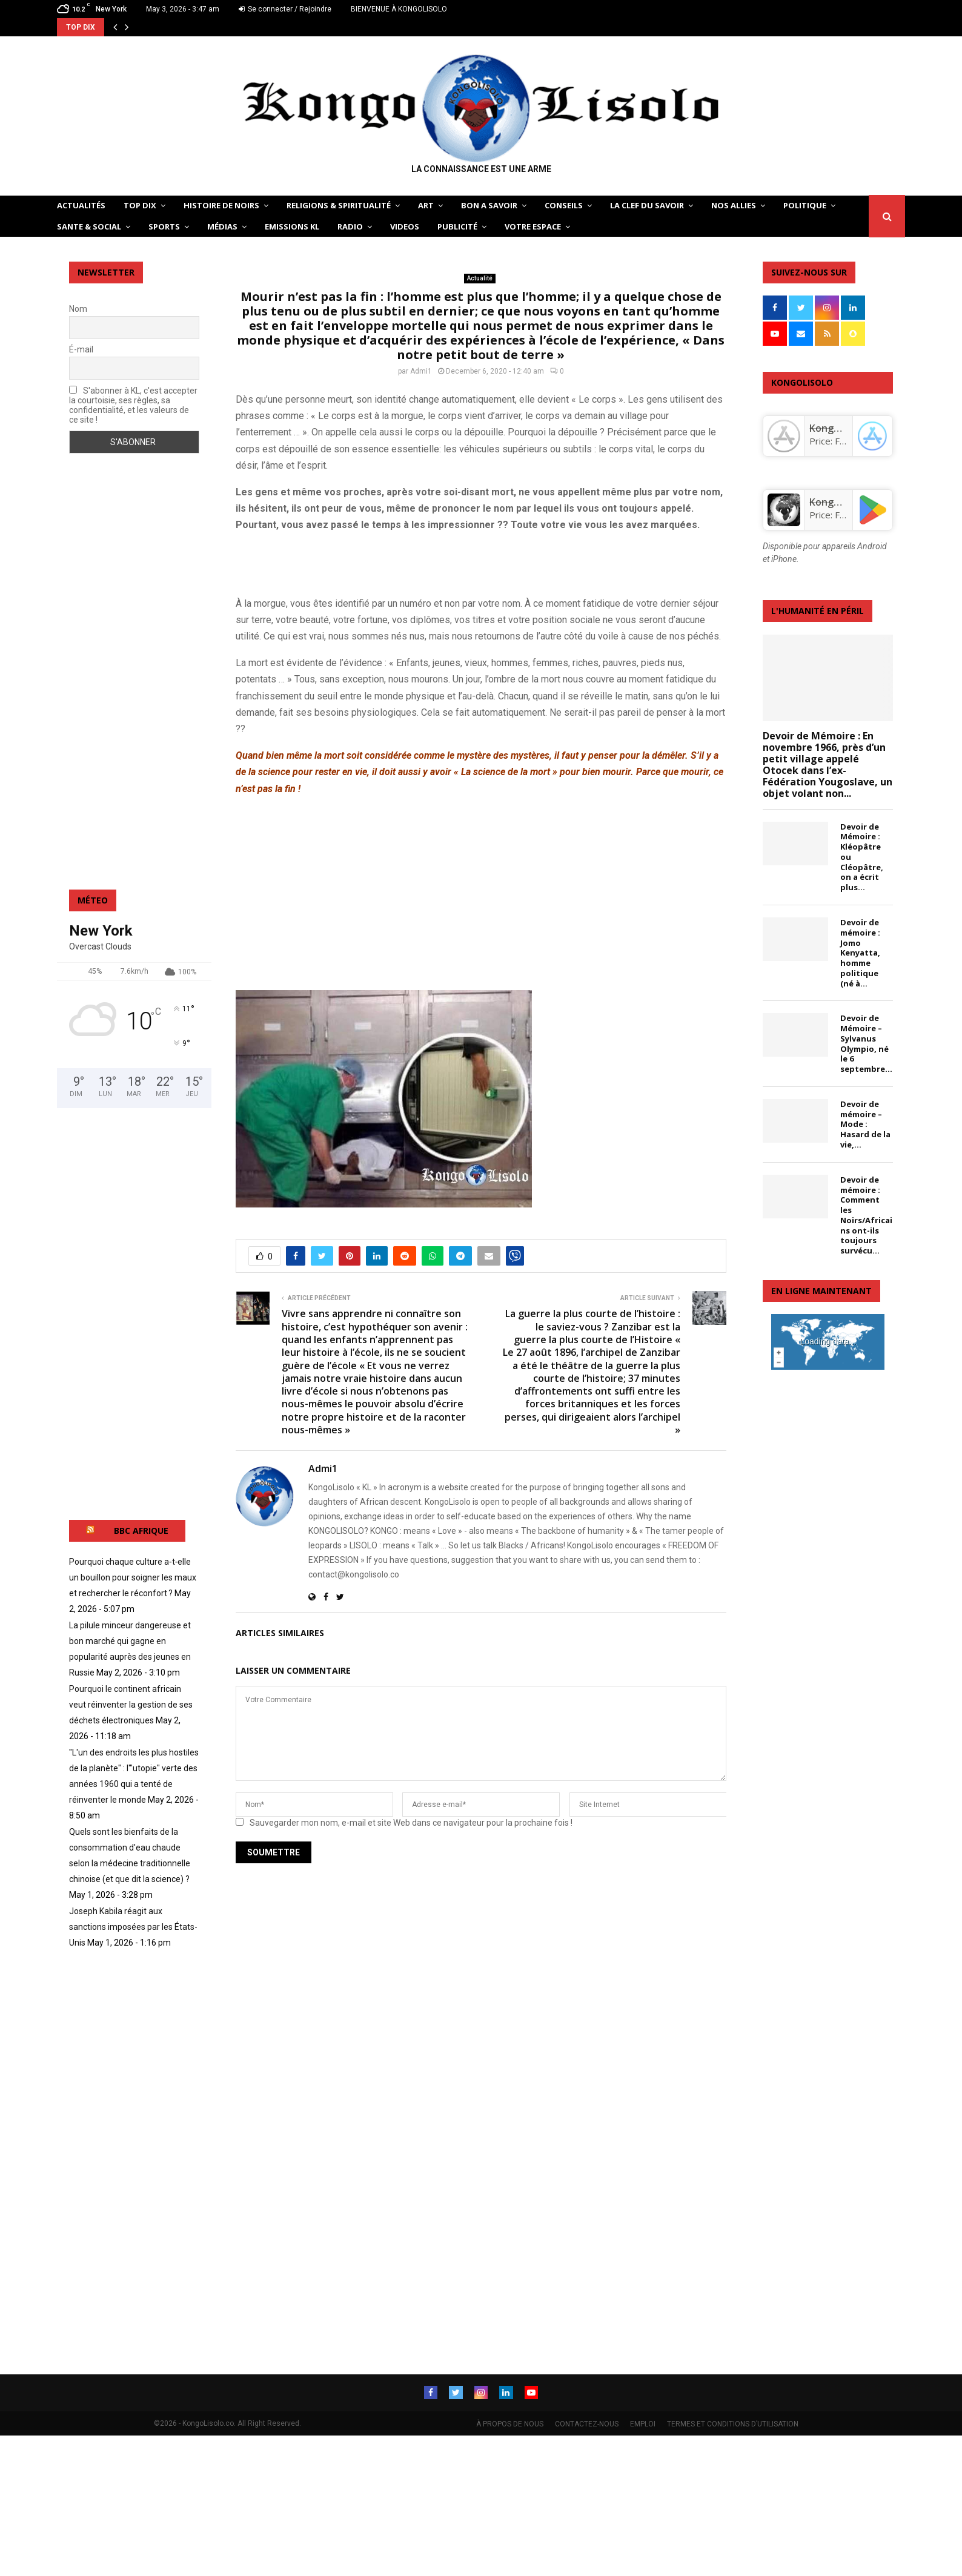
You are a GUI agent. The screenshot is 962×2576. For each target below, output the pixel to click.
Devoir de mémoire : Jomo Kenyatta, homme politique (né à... (860, 953)
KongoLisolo (837, 502)
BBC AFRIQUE (141, 1530)
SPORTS (164, 226)
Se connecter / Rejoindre (285, 9)
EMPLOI (642, 2423)
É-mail (81, 349)
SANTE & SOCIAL (89, 226)
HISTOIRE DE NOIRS (221, 205)
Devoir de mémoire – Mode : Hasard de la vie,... (865, 1124)
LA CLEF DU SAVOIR (647, 205)
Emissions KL (292, 226)
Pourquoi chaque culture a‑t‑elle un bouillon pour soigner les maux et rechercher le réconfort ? (132, 1577)
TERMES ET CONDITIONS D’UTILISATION (732, 2423)
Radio (350, 226)
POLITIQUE (804, 205)
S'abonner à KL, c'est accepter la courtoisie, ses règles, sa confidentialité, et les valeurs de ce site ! (133, 405)
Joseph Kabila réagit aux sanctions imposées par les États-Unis (133, 1926)
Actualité (480, 278)
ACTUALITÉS (81, 205)
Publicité (457, 226)
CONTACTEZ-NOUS (587, 2423)
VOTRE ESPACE (533, 226)
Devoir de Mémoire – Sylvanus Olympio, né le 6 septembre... (866, 1043)
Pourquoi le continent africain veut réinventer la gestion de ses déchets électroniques (131, 1704)
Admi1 (421, 371)
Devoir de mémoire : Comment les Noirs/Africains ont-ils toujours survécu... (866, 1215)
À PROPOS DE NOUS (509, 2423)
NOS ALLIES (733, 205)
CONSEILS (564, 205)
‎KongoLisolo (837, 428)
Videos (404, 226)
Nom (78, 309)
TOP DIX (140, 205)
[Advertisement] (377, 561)
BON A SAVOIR (489, 205)
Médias (222, 226)
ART (426, 205)
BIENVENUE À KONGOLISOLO (399, 9)
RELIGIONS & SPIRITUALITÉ (339, 205)
